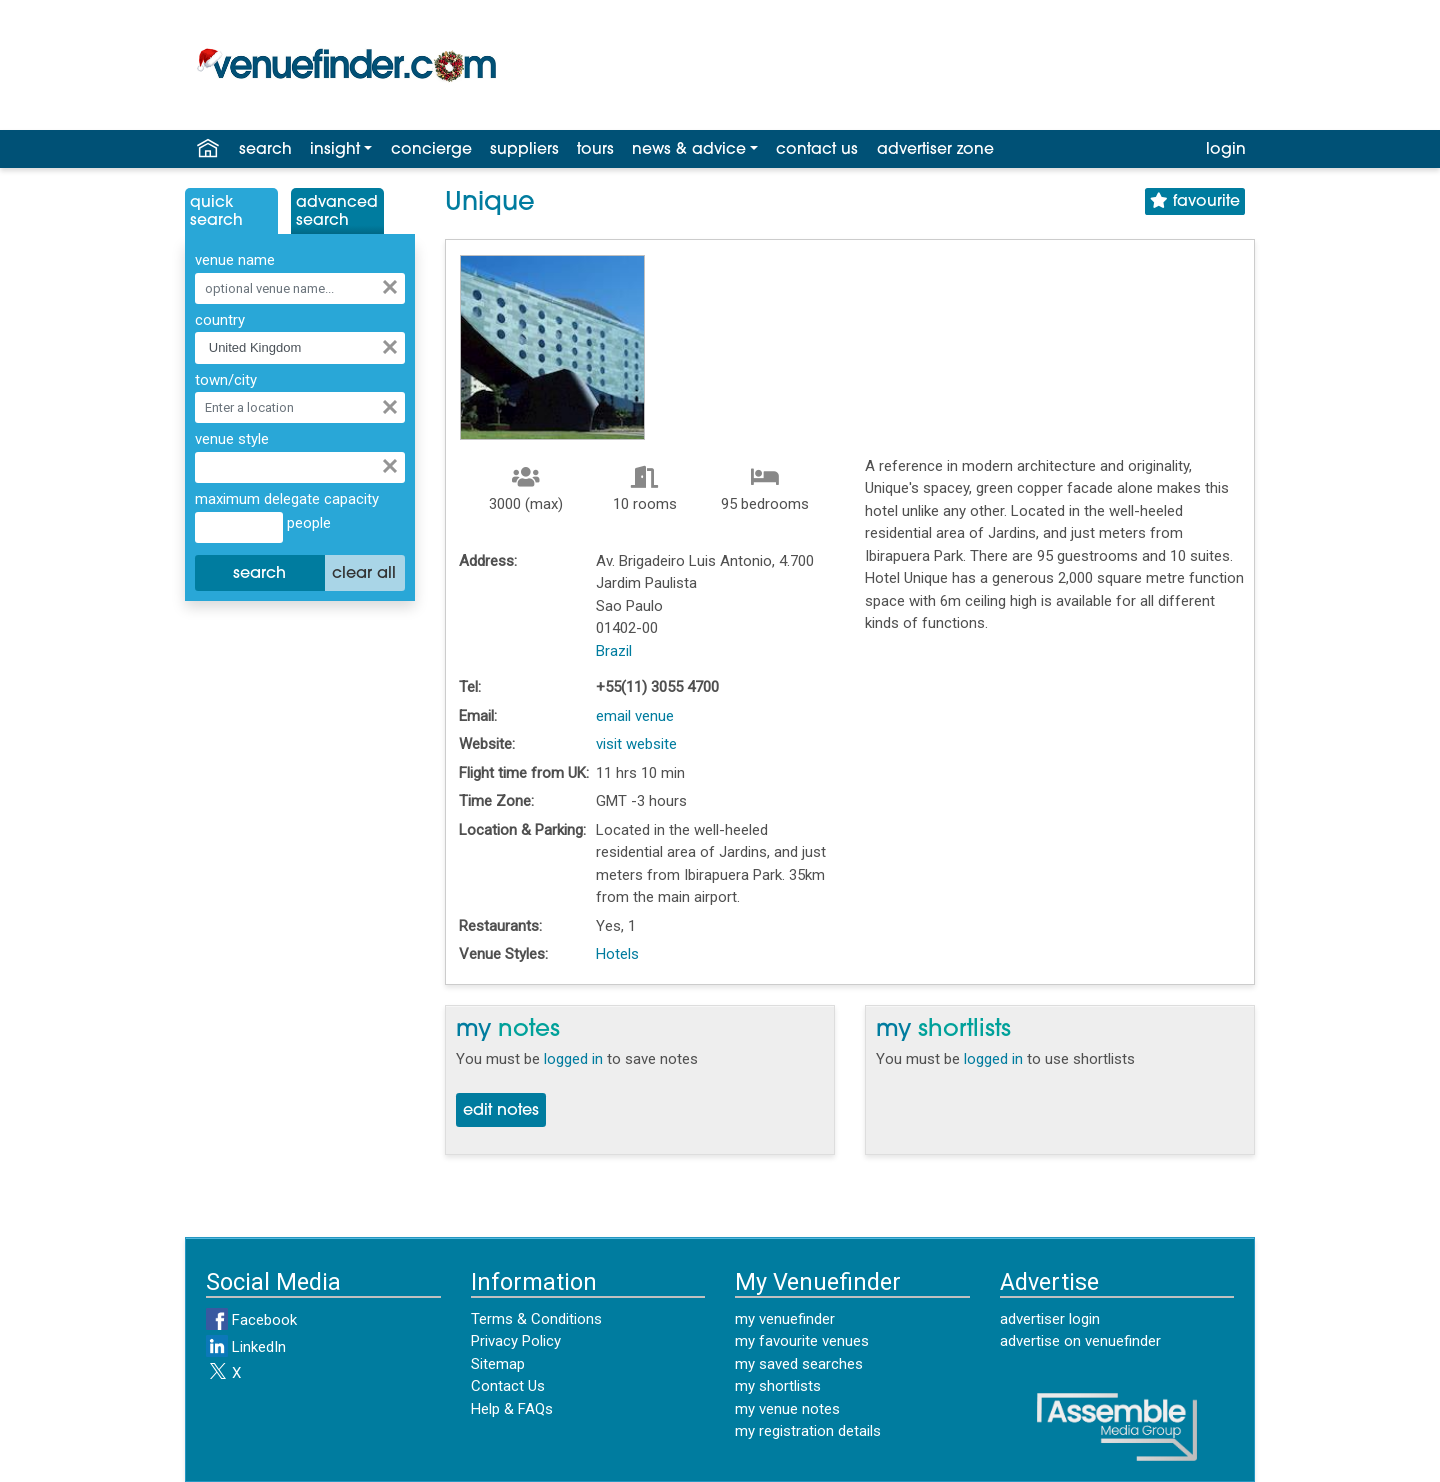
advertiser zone (935, 150)
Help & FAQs (512, 1409)
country (220, 320)
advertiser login (1050, 1319)
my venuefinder (785, 1319)
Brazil (614, 651)
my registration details (808, 1431)
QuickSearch (216, 212)
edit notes (501, 1111)
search (265, 150)
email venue (635, 716)
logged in (573, 1059)
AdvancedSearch (337, 212)
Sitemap (498, 1364)
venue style (232, 439)
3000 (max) (526, 504)
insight (335, 150)
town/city (226, 380)
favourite (1195, 201)
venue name (235, 260)
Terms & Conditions (536, 1319)
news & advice (689, 150)
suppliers (524, 150)
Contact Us (508, 1386)
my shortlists (778, 1386)
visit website (636, 744)
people (307, 523)
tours (595, 150)
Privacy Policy (516, 1341)
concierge (431, 150)
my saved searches (799, 1364)
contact (817, 150)
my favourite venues (802, 1341)
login (1226, 150)
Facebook (251, 1320)
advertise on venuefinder (1080, 1341)
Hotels (617, 954)
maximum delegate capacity (287, 499)
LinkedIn (246, 1347)
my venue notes (787, 1409)
